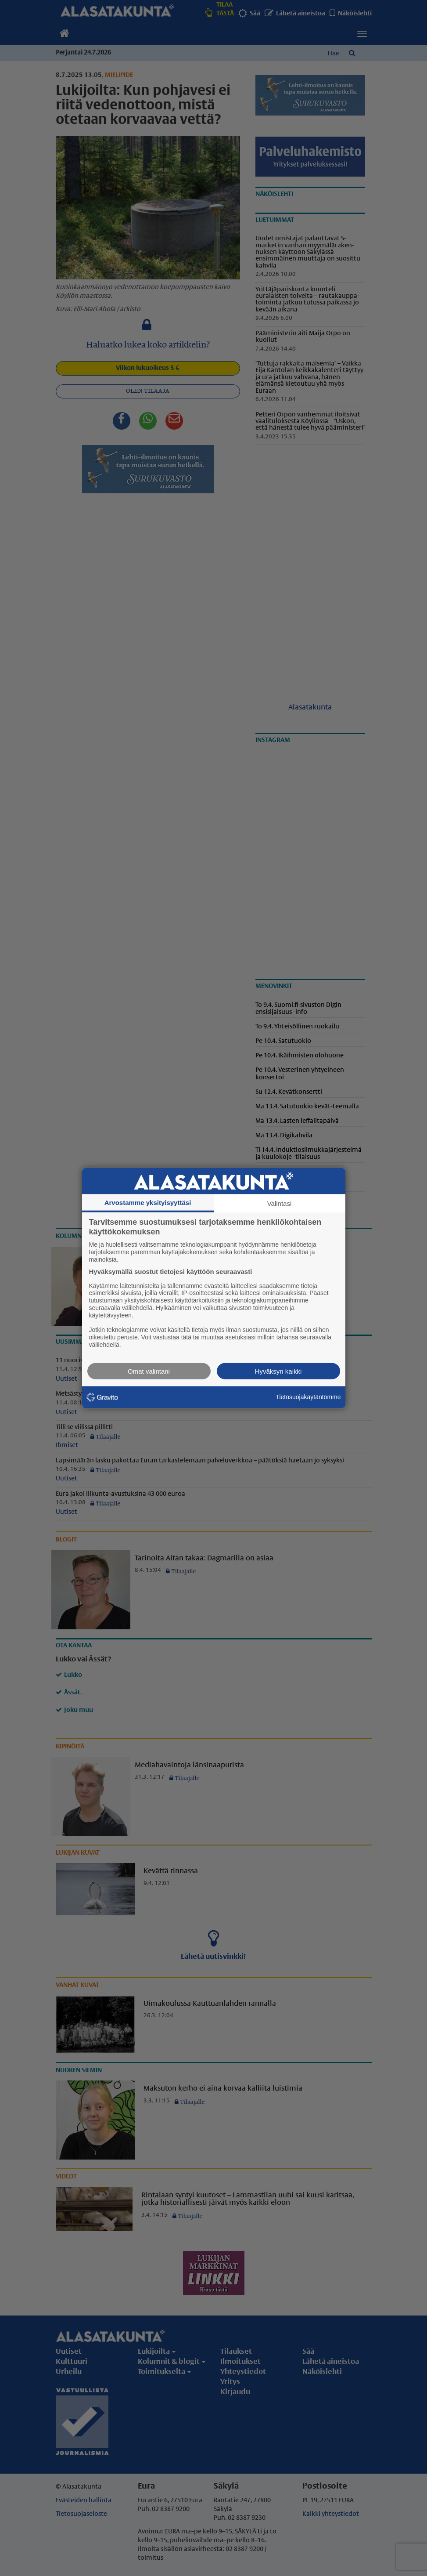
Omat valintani (149, 1371)
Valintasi (279, 1203)
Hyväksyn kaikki (278, 1371)
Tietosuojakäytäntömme (308, 1396)
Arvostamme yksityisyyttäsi (147, 1202)
